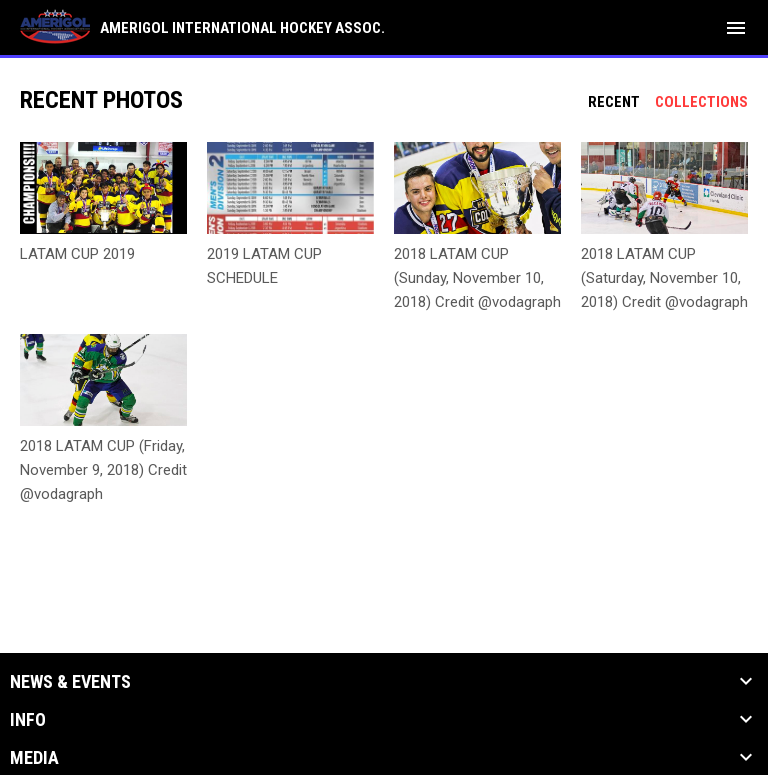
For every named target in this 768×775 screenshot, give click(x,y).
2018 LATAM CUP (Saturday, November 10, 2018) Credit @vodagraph (664, 278)
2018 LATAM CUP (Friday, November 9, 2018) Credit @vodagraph (103, 470)
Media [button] (34, 758)
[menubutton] (736, 28)
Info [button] (28, 720)
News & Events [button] (70, 682)
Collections (701, 102)
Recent (614, 102)
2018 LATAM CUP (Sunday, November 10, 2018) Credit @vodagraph (477, 278)
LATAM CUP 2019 (77, 254)
